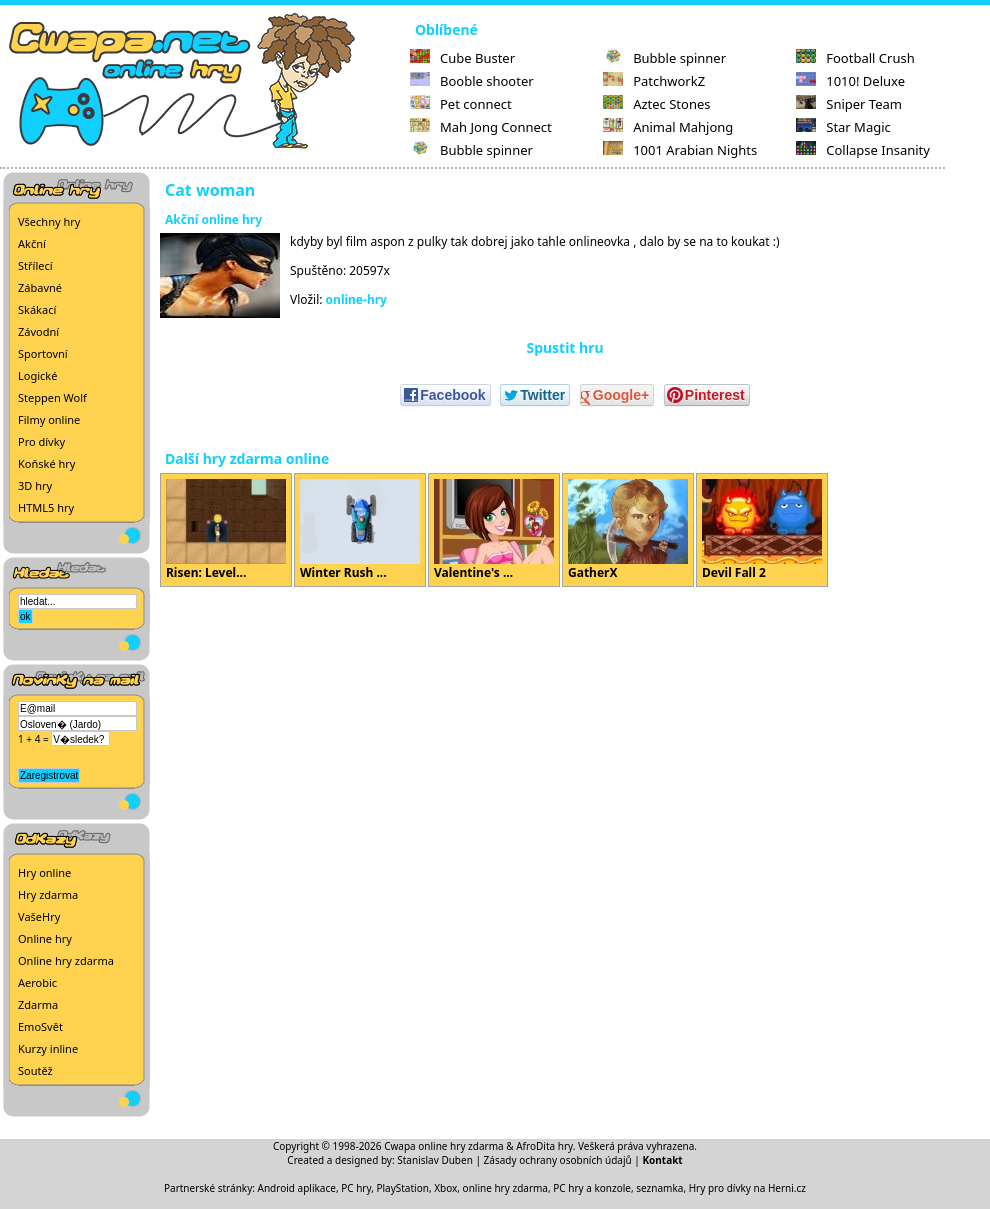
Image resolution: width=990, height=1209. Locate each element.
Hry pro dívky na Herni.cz (747, 1188)
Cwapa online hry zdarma (444, 1146)
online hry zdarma (505, 1188)
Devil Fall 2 (762, 530)
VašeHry (39, 916)
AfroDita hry (544, 1146)
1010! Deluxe (850, 81)
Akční (32, 243)
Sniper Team (849, 104)
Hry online (44, 872)
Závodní (38, 331)
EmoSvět (40, 1026)
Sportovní (43, 353)
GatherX (628, 530)
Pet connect (461, 104)
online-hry (356, 299)
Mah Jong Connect (481, 127)
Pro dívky (41, 441)
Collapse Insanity (863, 150)
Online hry (45, 938)
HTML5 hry (46, 507)
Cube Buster (462, 58)
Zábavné (40, 287)
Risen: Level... (226, 530)
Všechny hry (49, 221)
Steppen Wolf (52, 397)
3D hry (35, 485)
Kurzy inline (48, 1048)
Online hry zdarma (66, 960)
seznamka (659, 1188)
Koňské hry (46, 463)
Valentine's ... (494, 530)
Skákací (37, 309)
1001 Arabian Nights (680, 150)
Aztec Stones (656, 104)
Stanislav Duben (435, 1160)
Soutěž (35, 1070)
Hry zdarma (48, 894)
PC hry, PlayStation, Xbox (399, 1188)
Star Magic (843, 127)
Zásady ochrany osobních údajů (558, 1160)
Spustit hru (564, 347)
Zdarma (38, 1004)
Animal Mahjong (668, 127)
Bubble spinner (471, 150)
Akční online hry (213, 219)
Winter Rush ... (360, 530)
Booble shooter (472, 81)
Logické (37, 375)
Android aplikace (297, 1188)
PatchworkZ (654, 81)
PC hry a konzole (592, 1188)
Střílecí (35, 265)
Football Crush (855, 58)
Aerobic (37, 982)
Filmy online (49, 419)
